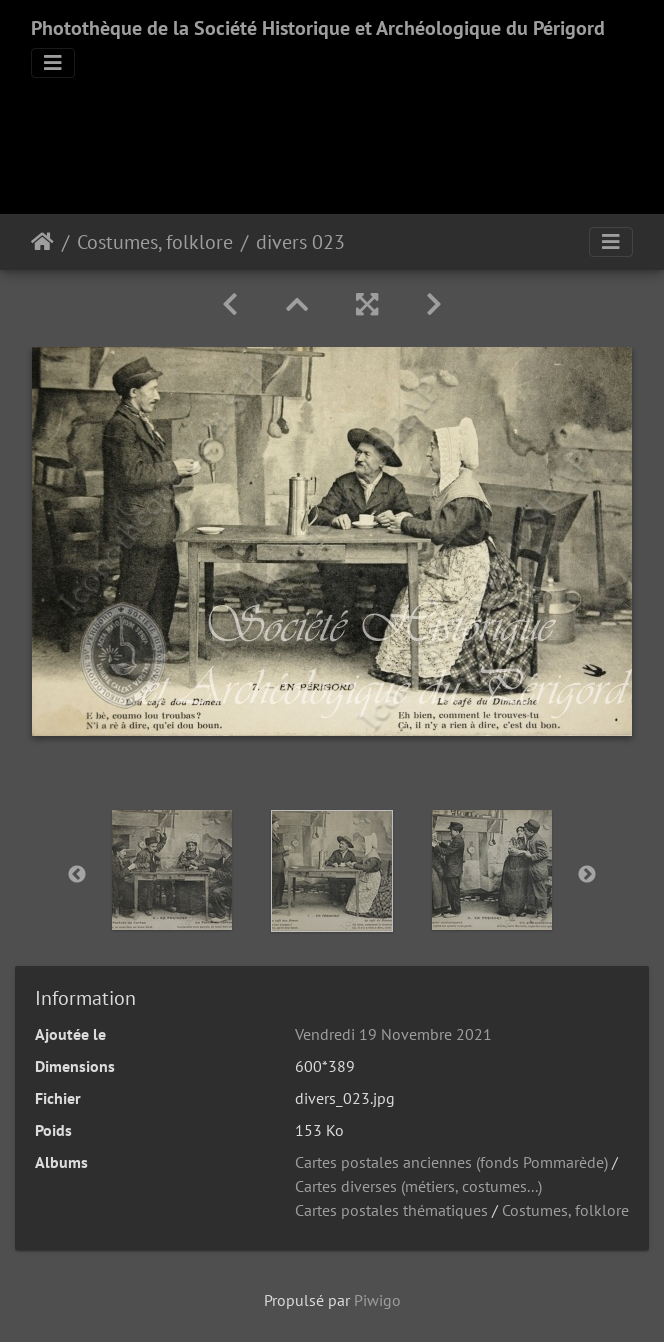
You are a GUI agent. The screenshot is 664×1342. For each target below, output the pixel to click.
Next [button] (587, 875)
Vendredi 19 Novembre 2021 (393, 1034)
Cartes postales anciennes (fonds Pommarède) (451, 1162)
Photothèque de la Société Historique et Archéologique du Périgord (318, 28)
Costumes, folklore (155, 242)
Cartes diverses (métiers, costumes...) (418, 1186)
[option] (172, 870)
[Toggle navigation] (53, 63)
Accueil (42, 242)
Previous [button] (77, 875)
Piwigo (377, 1300)
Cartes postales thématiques (391, 1210)
